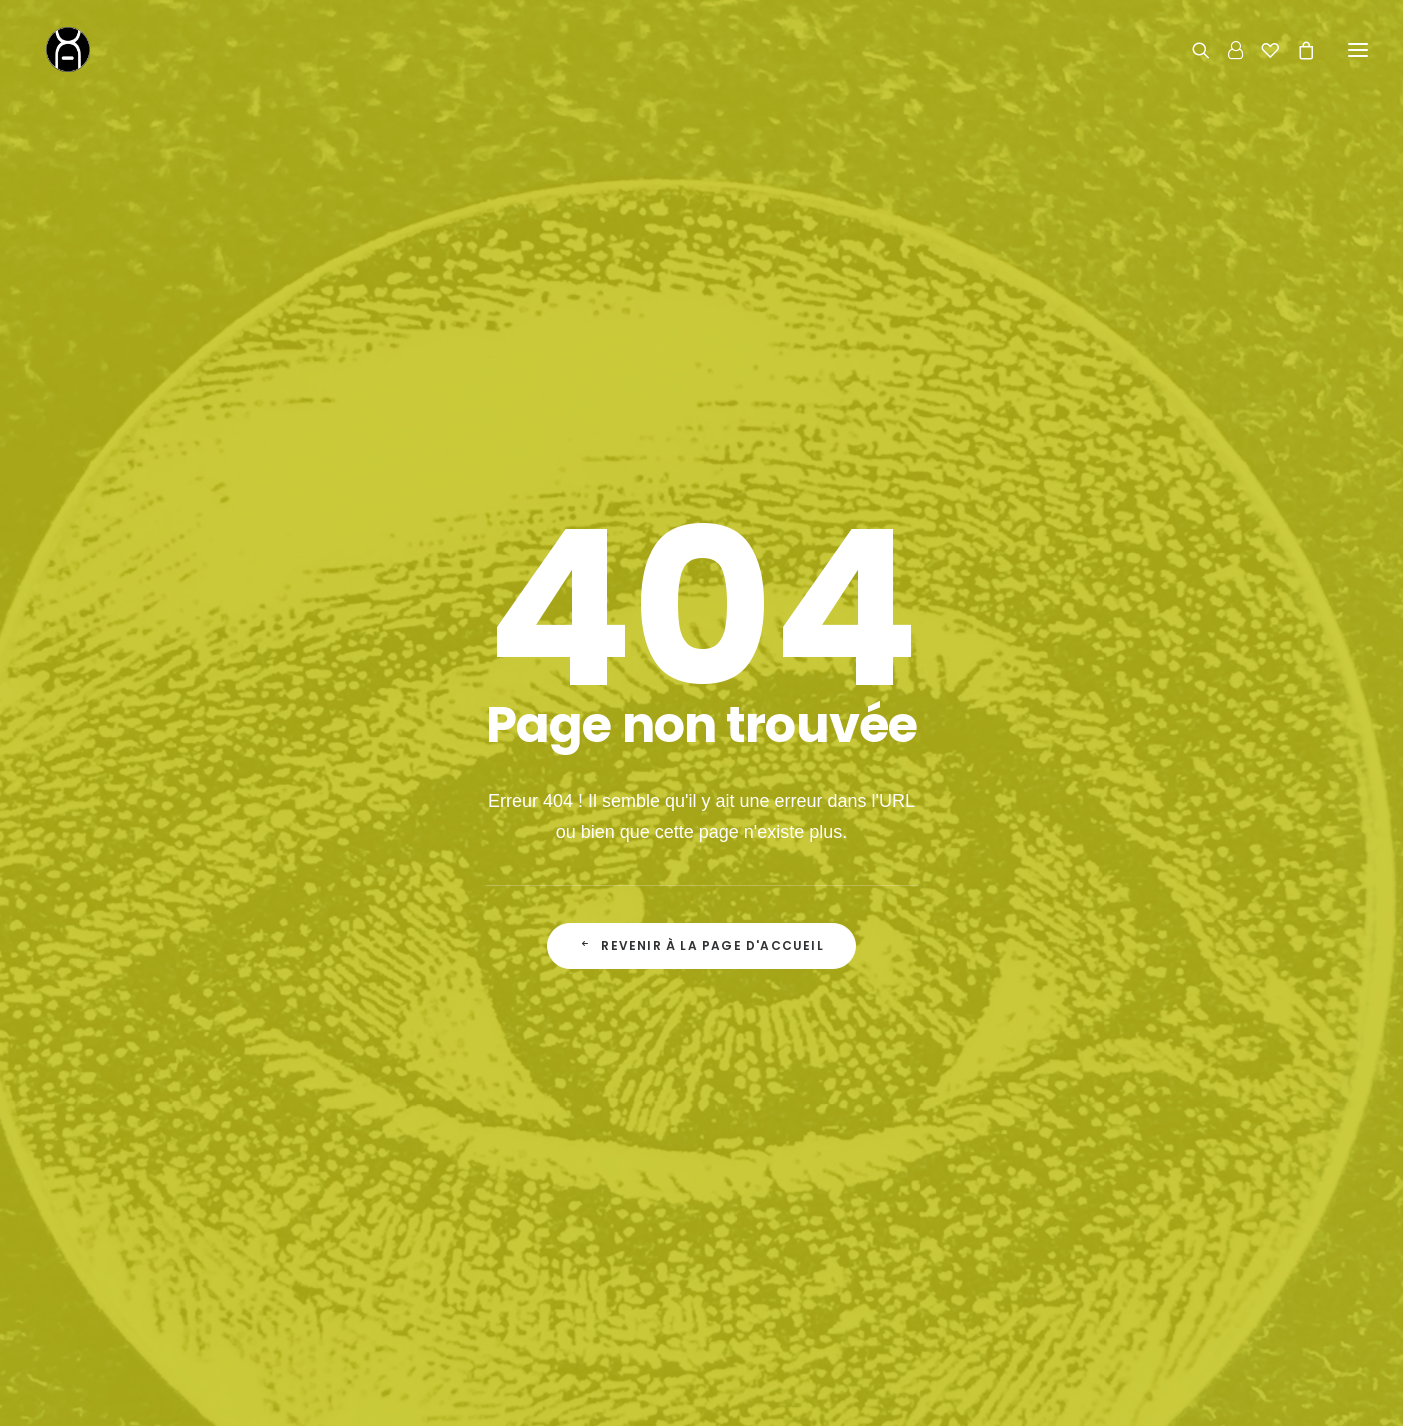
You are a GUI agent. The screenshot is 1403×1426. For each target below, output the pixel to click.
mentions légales (862, 1393)
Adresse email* (779, 807)
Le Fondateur (501, 1220)
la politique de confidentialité (915, 887)
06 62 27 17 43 (1094, 1210)
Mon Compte (800, 1220)
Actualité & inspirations (533, 1252)
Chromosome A (583, 1393)
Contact (1041, 1114)
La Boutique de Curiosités (543, 1189)
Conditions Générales (829, 1252)
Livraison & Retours (822, 1189)
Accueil (481, 1158)
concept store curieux (721, 1393)
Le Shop (785, 1158)
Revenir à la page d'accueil (701, 592)
